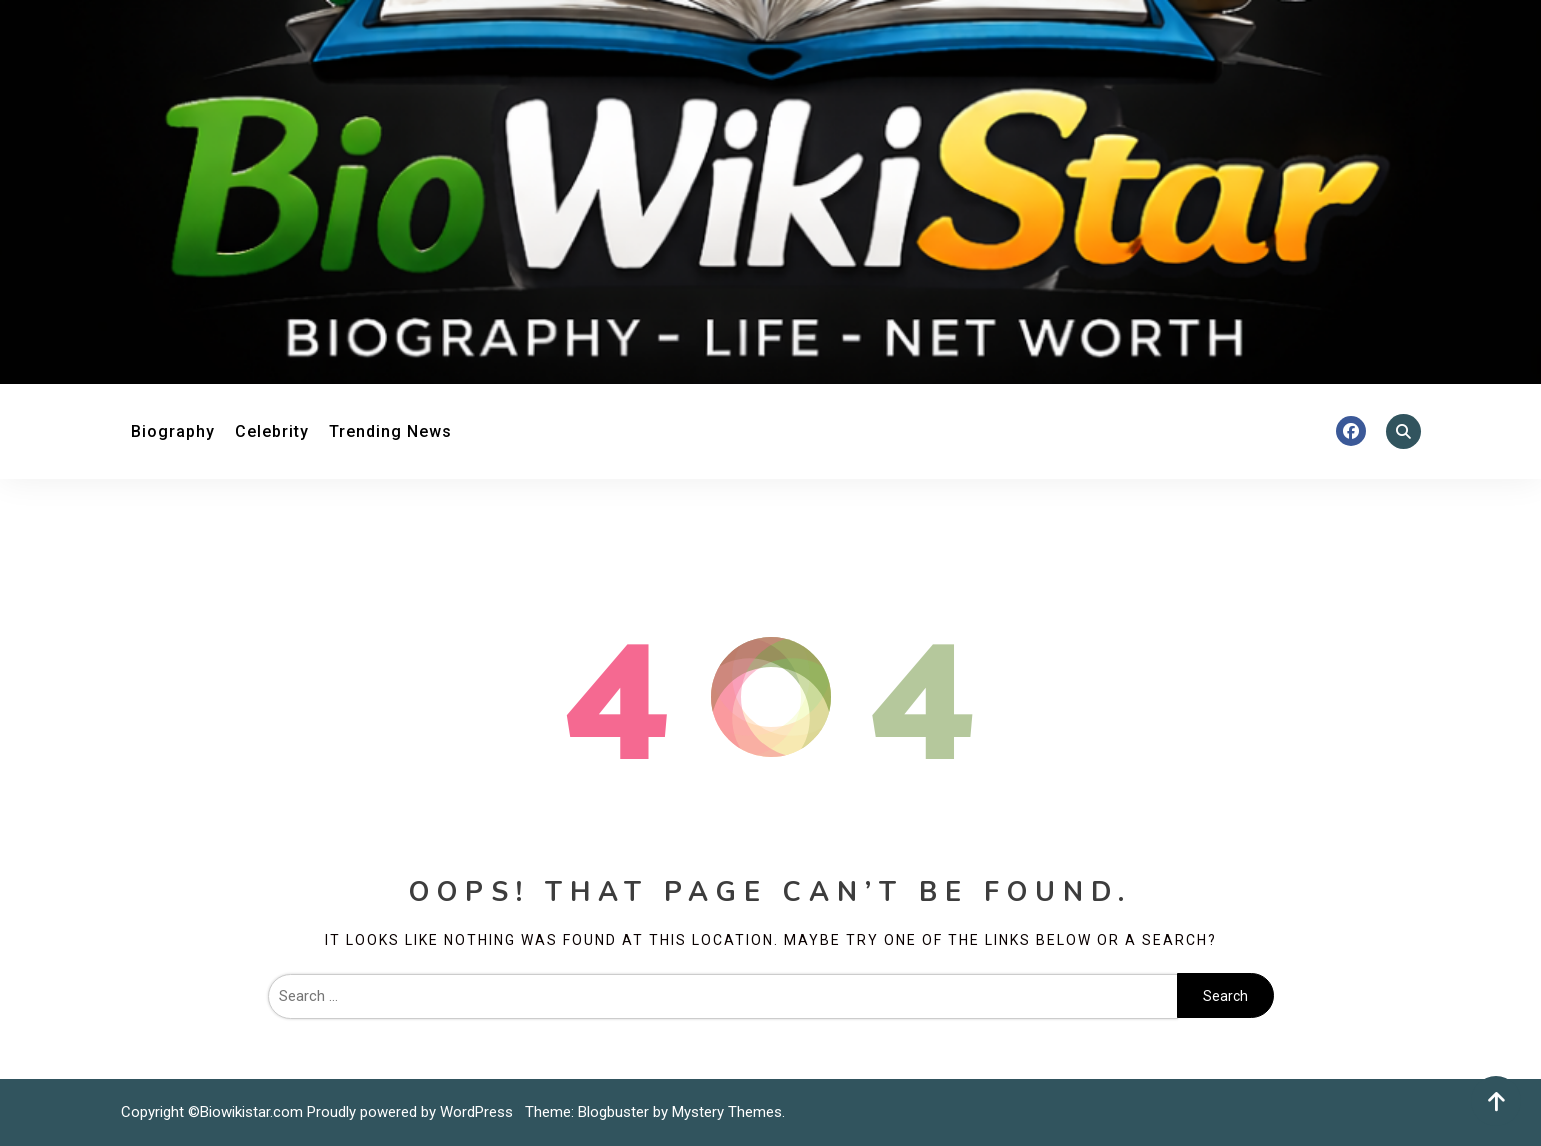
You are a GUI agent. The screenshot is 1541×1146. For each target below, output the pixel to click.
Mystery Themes (727, 1112)
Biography (173, 431)
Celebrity (272, 431)
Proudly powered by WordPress (412, 1112)
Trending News (390, 431)
